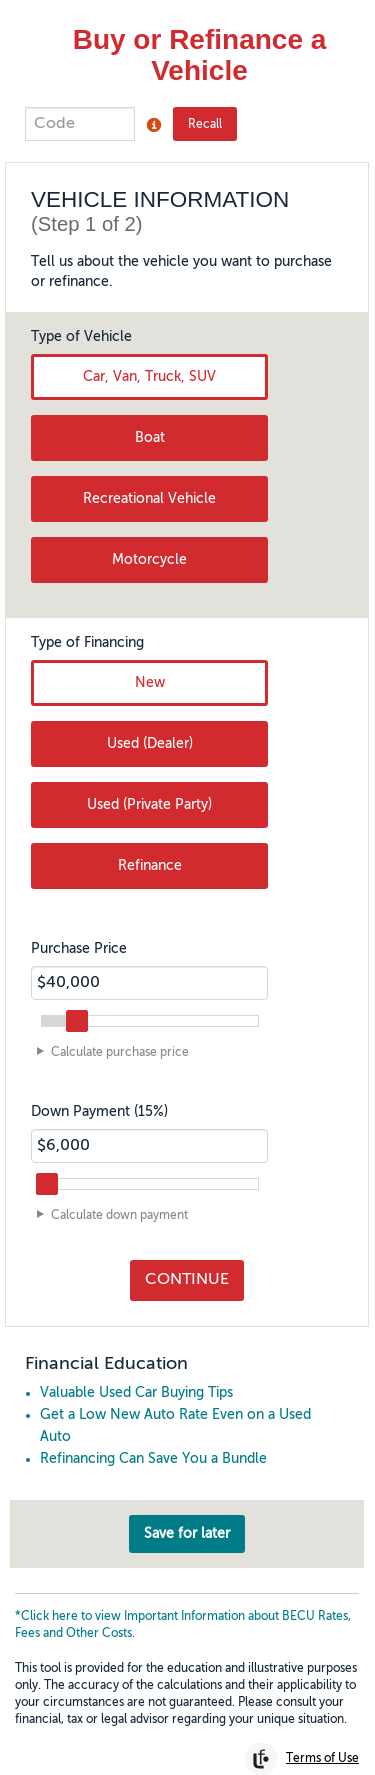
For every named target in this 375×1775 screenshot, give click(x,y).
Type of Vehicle (81, 312)
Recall (205, 125)
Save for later (187, 1509)
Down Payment (99, 1087)
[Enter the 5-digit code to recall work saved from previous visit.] (80, 124)
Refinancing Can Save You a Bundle (153, 1434)
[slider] (77, 996)
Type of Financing (87, 618)
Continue (187, 1256)
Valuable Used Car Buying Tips (136, 1368)
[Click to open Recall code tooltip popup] (154, 124)
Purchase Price (79, 924)
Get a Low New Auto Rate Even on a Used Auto (175, 1401)
